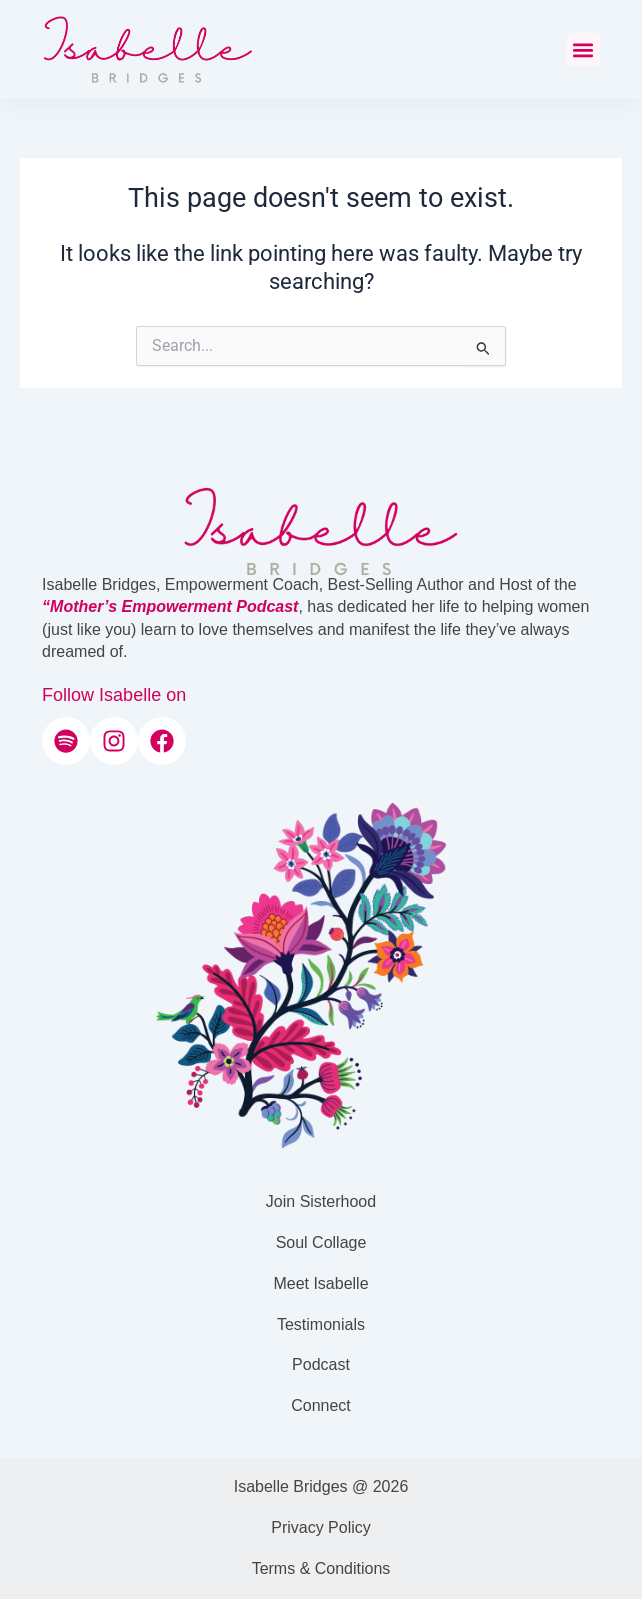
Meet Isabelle (320, 1283)
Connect (321, 1405)
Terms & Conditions (321, 1568)
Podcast (321, 1364)
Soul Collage (321, 1242)
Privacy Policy (321, 1527)
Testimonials (321, 1324)
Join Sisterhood (321, 1201)
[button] (583, 49)
